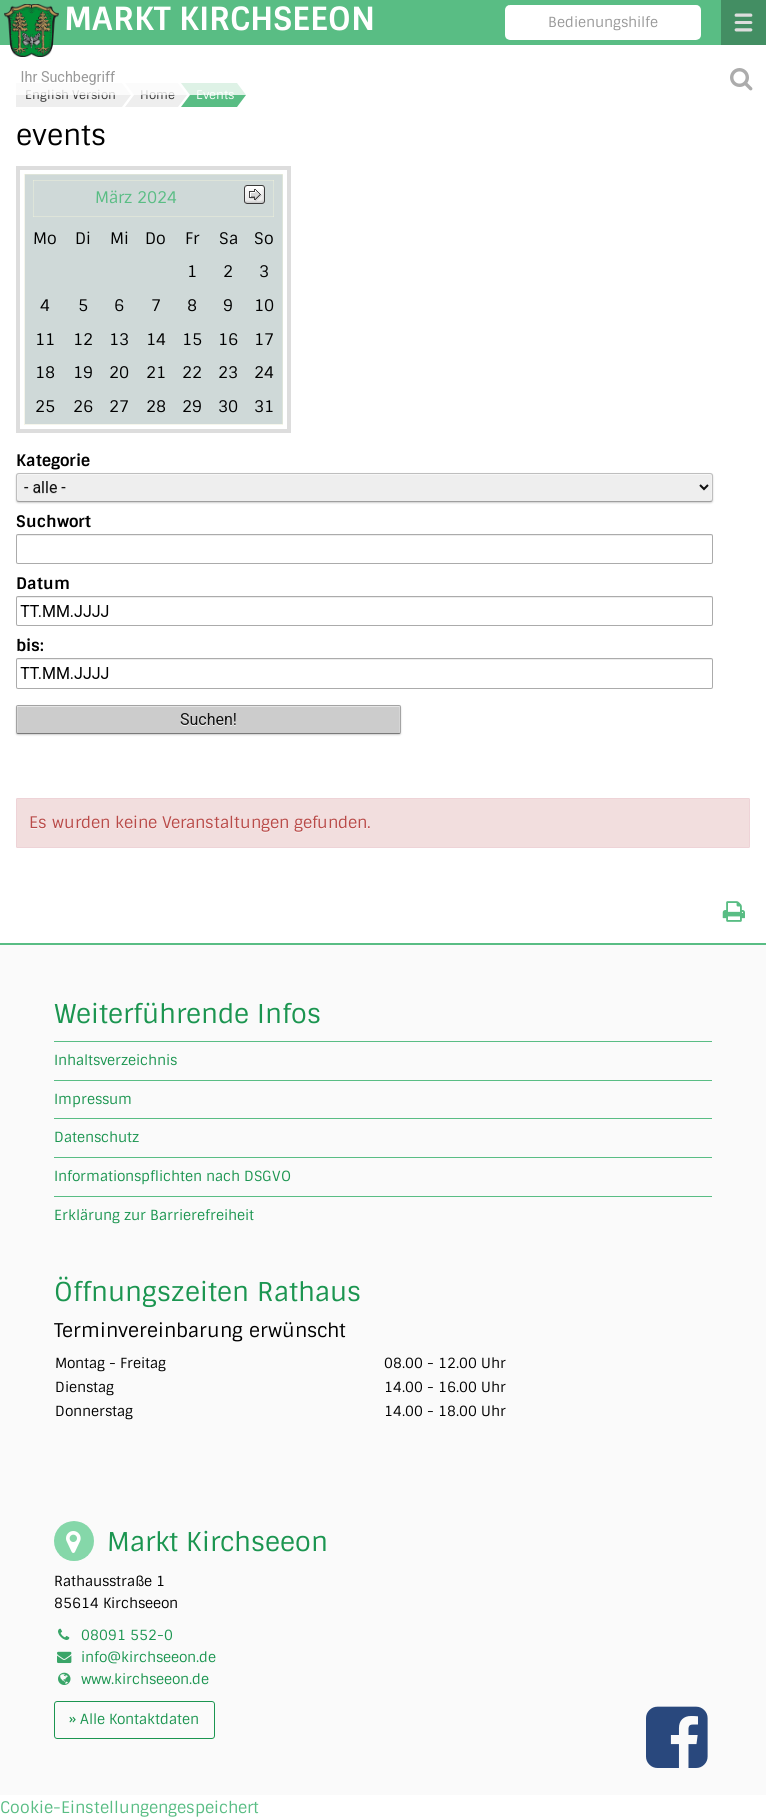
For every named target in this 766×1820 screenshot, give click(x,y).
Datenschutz (96, 1137)
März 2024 (136, 197)
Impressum (93, 1099)
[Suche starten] (740, 77)
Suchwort (53, 521)
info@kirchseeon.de (148, 1657)
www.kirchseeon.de (145, 1679)
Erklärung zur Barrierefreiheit (154, 1215)
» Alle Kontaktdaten (134, 1719)
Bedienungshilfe (603, 22)
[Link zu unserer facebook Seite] (679, 1758)
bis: (30, 645)
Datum (43, 583)
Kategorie (53, 460)
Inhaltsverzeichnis (115, 1060)
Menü (743, 22)
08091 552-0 (127, 1635)
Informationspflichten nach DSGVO (172, 1176)
